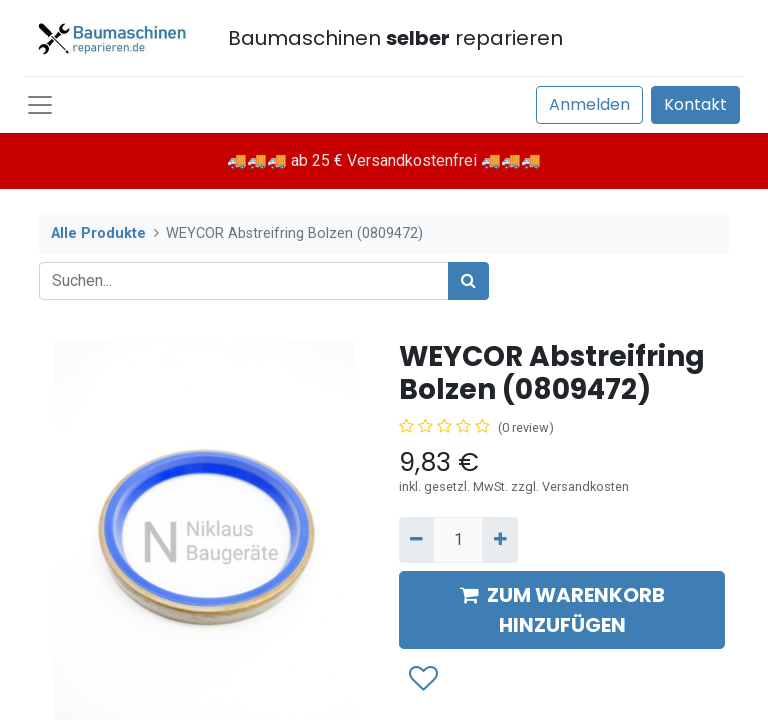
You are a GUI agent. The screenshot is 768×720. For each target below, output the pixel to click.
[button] (422, 679)
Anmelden (589, 104)
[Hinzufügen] (499, 540)
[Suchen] (468, 281)
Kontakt (695, 104)
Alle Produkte (98, 233)
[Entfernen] (416, 540)
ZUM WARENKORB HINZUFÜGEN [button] (562, 610)
